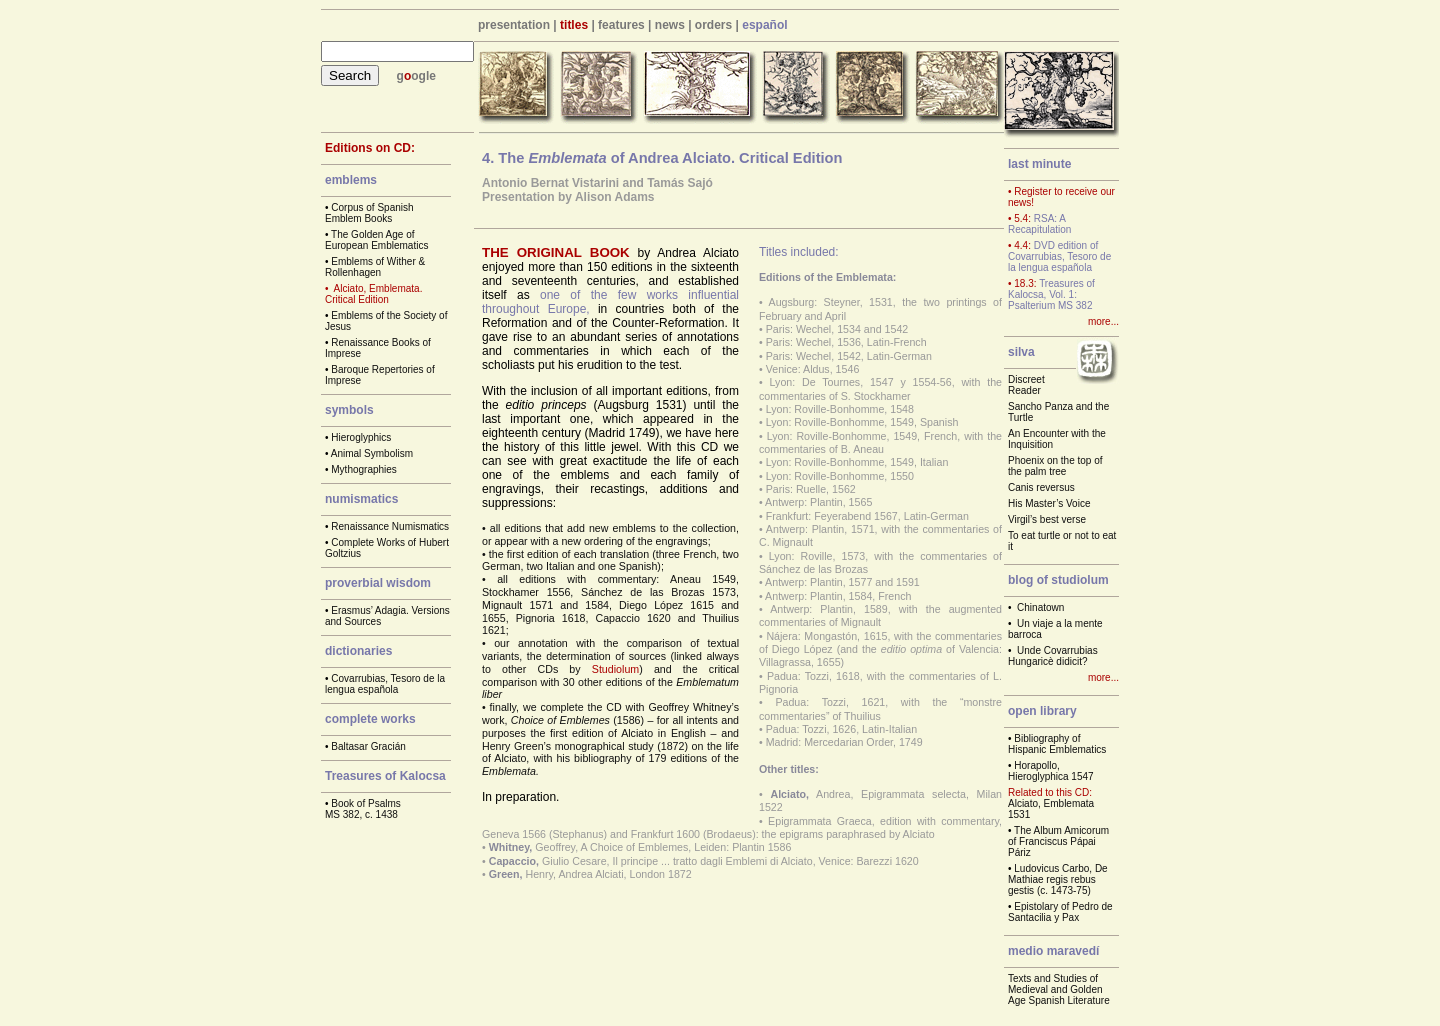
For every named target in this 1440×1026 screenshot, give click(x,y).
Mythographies (364, 469)
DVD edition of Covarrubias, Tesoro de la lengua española (1059, 256)
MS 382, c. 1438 (361, 814)
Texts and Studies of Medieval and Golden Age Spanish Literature (1059, 989)
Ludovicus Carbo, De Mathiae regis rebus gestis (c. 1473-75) (1058, 879)
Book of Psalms (365, 803)
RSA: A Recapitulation (1039, 224)
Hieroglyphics (361, 437)
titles (574, 25)
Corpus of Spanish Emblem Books (369, 213)
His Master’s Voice (1049, 503)
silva (1021, 352)
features (621, 25)
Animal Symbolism (372, 453)
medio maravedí (1053, 951)
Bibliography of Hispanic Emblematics (1057, 744)
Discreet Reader (1026, 385)
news (670, 25)
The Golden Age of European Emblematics (376, 240)
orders (713, 25)
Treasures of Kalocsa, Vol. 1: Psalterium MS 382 (1051, 294)
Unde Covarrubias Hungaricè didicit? (1053, 656)
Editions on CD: (370, 148)
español (764, 25)
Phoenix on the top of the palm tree (1055, 466)
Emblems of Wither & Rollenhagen (375, 267)
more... (1103, 321)
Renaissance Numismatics (390, 526)
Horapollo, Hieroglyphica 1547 (1051, 771)
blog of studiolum (1058, 580)
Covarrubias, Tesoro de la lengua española (385, 684)
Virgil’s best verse (1047, 519)
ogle (423, 76)
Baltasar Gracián (368, 746)
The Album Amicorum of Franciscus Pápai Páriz (1058, 841)
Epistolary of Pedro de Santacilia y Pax (1060, 912)
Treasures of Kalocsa (385, 776)
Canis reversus (1041, 487)
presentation (514, 25)
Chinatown (1040, 607)
